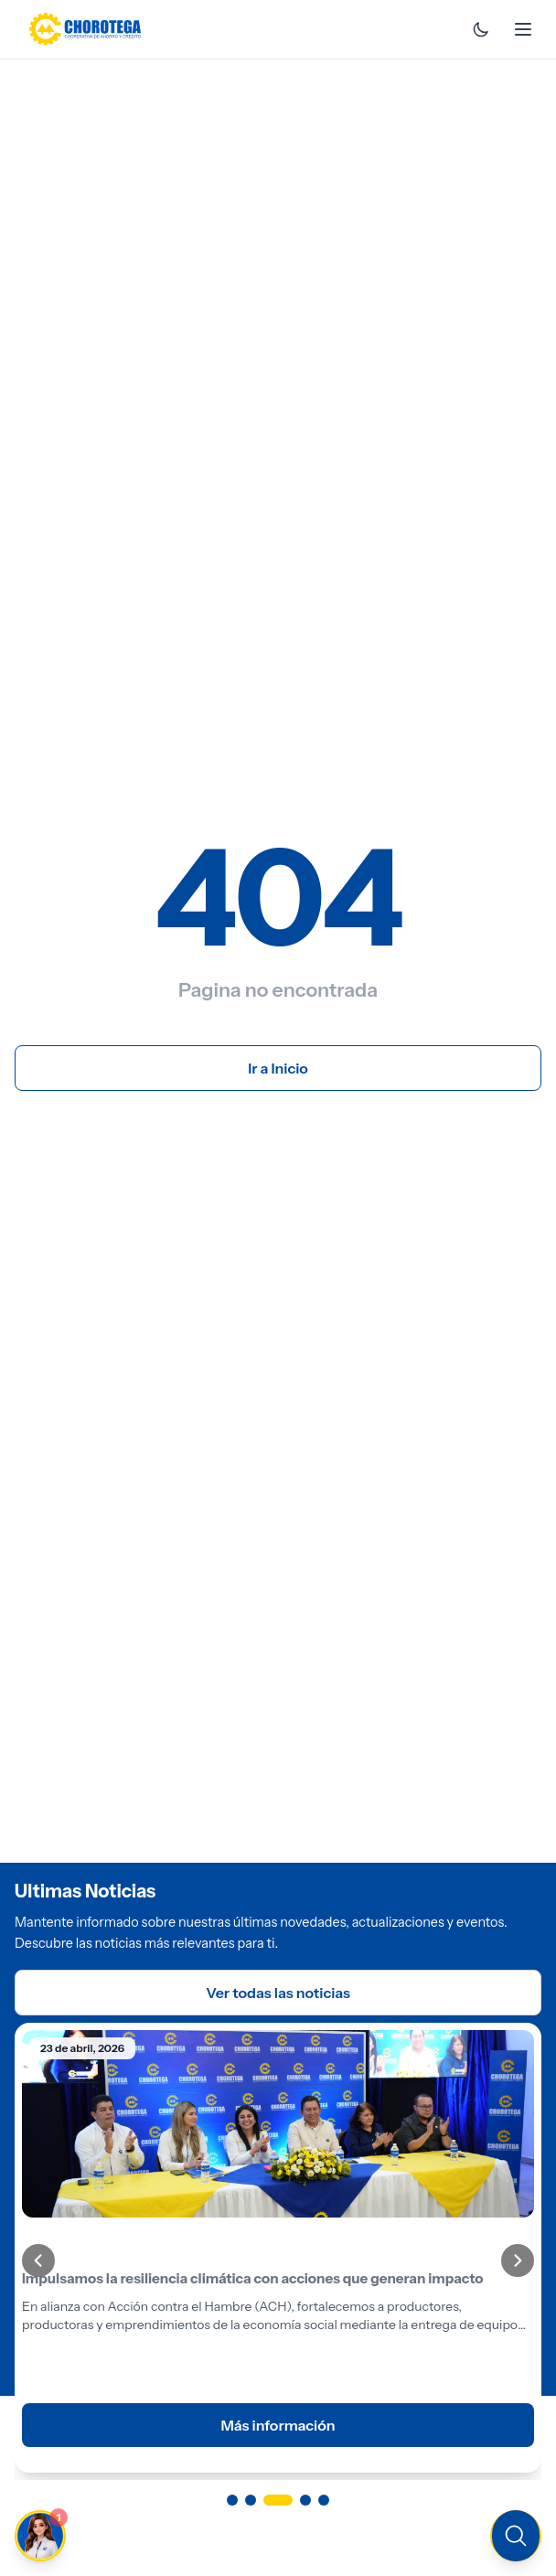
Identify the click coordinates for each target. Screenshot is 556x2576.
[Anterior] (38, 2260)
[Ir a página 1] (232, 2500)
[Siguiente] (517, 2260)
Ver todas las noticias (278, 1992)
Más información (277, 2425)
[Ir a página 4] (305, 2500)
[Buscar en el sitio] (515, 2535)
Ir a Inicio (278, 1068)
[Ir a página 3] (278, 2500)
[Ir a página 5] (323, 2500)
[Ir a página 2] (250, 2500)
